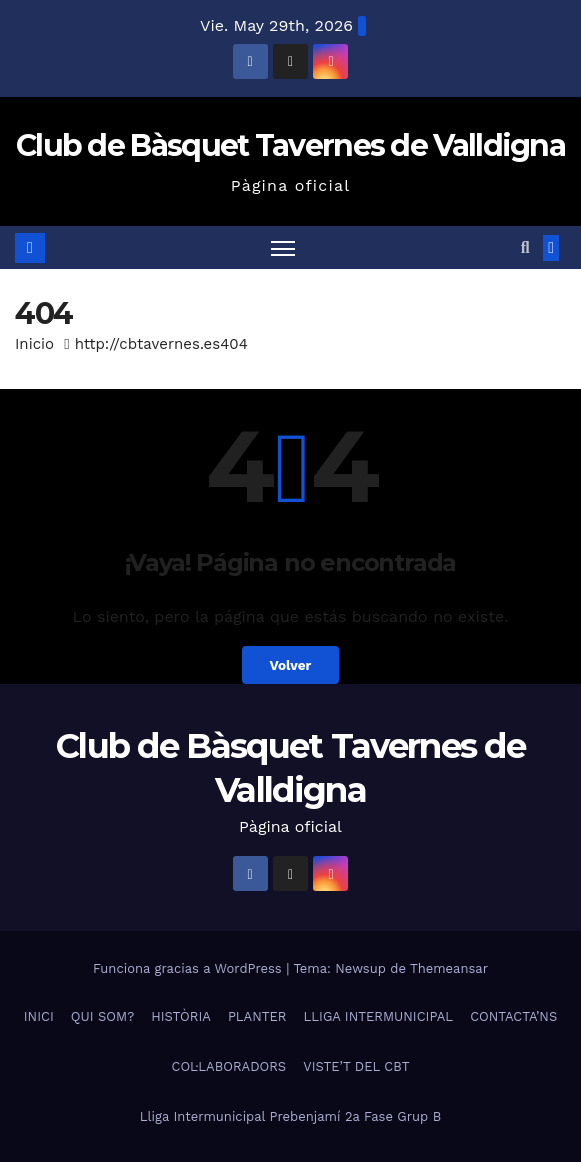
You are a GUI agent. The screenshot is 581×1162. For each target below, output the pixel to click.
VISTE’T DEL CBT (356, 1066)
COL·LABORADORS (228, 1066)
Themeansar (449, 968)
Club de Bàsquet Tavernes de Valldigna (290, 145)
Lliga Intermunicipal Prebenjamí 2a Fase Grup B (290, 1116)
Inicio (34, 344)
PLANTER (257, 1016)
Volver (290, 665)
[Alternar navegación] (283, 247)
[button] (525, 247)
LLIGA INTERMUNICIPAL (379, 1016)
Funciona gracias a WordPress (189, 968)
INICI (39, 1016)
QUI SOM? (102, 1016)
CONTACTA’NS (513, 1016)
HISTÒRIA (181, 1016)
